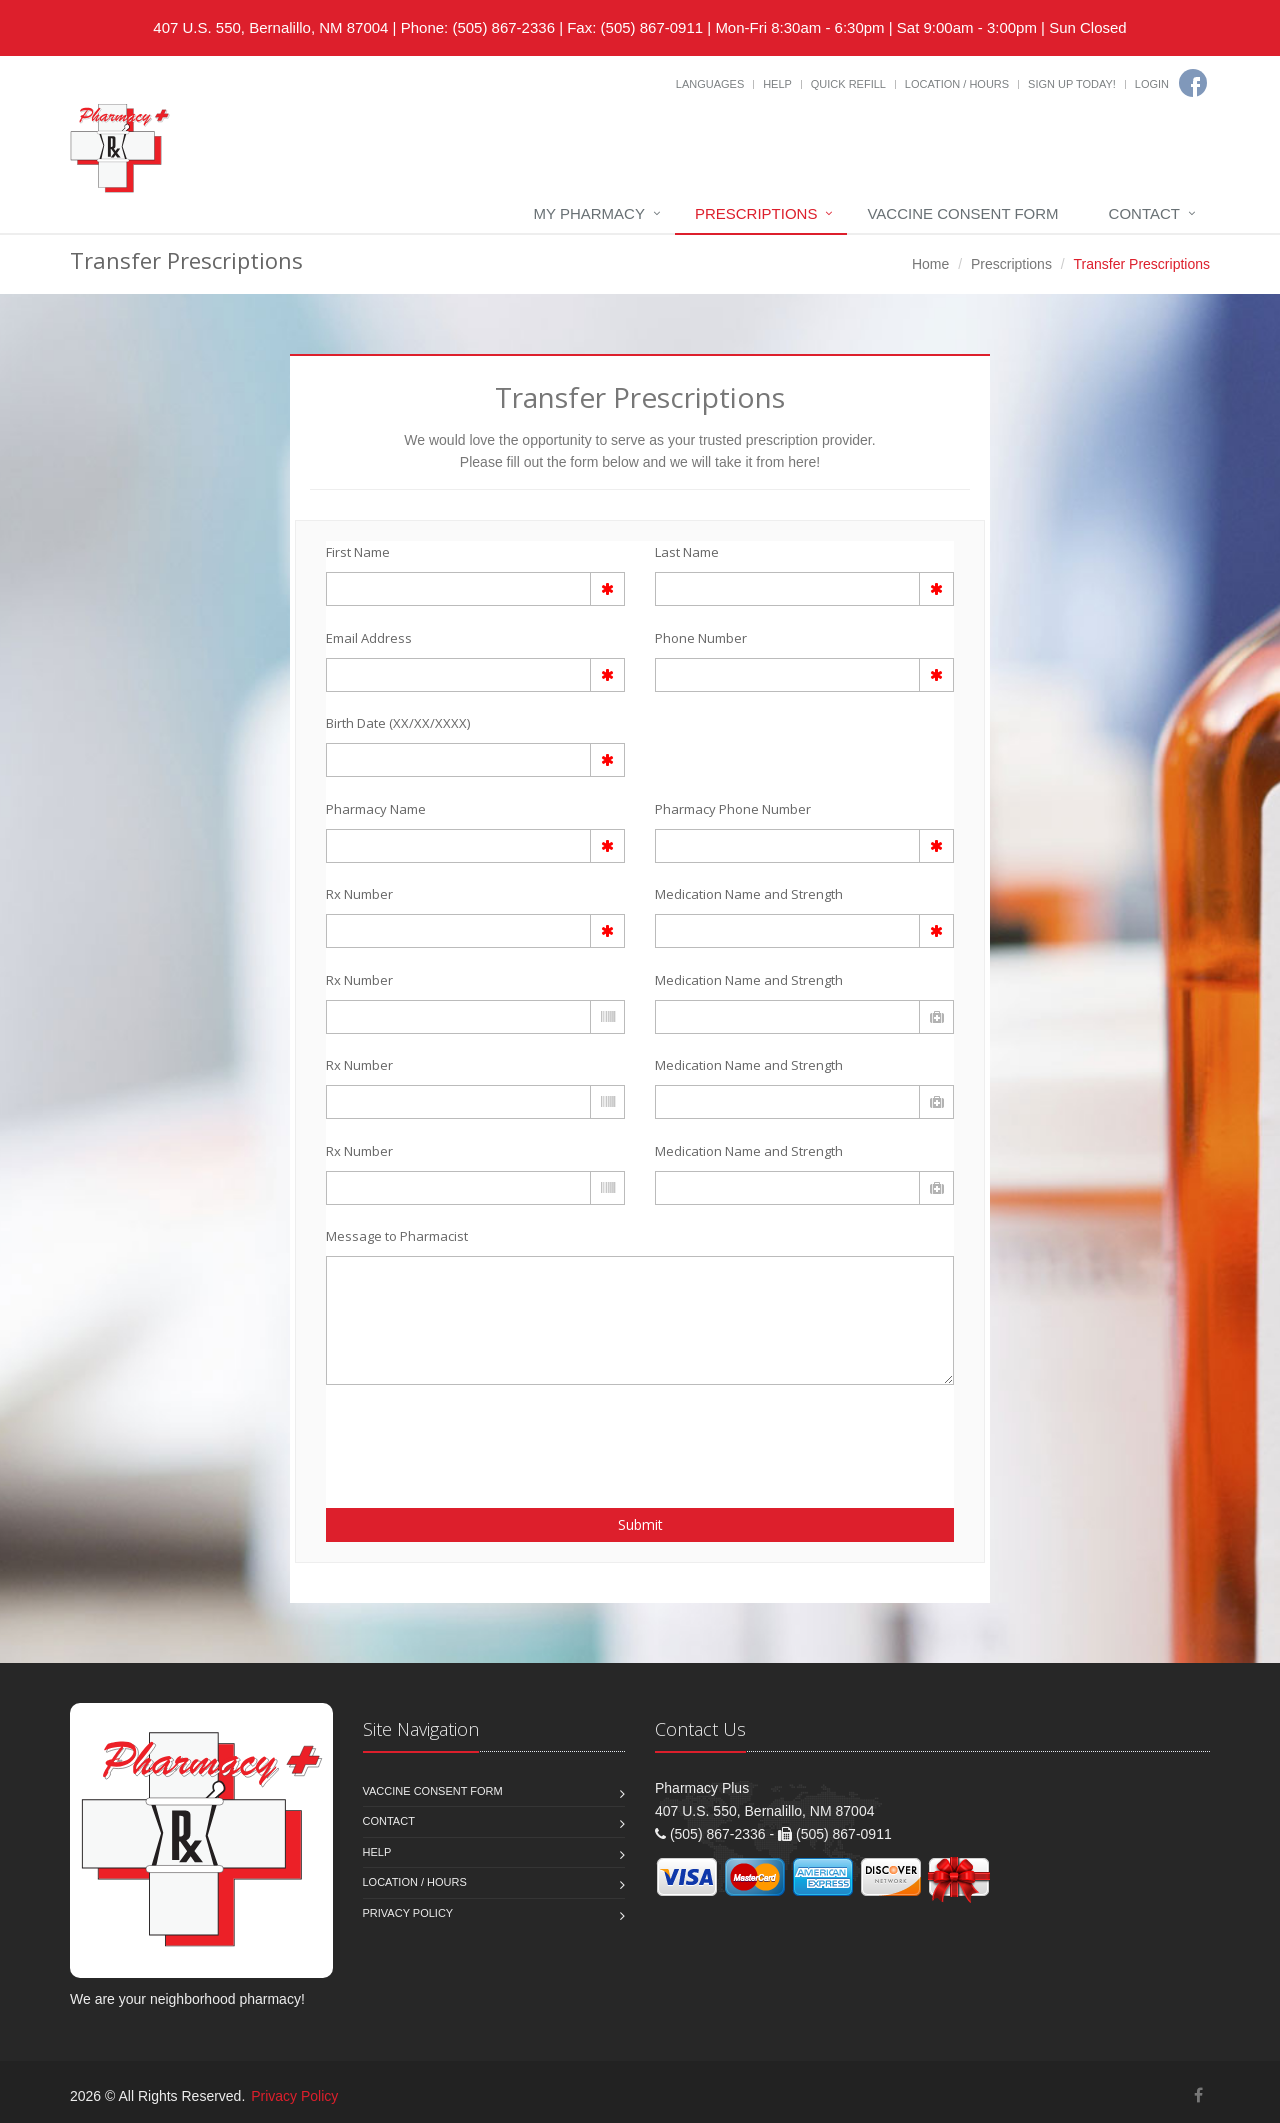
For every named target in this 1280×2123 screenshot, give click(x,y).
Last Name (687, 552)
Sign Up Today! (1072, 84)
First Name (358, 552)
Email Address (369, 638)
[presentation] (443, 1435)
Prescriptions (756, 213)
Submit (640, 1524)
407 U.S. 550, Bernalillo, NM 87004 (270, 27)
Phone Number (701, 638)
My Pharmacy (589, 213)
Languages (710, 84)
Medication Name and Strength (749, 894)
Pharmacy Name (376, 809)
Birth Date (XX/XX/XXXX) (398, 723)
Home (930, 264)
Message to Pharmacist (397, 1236)
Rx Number (359, 894)
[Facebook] (1193, 83)
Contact (1144, 213)
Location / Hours (957, 84)
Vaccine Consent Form (962, 213)
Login (1152, 84)
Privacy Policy (408, 1913)
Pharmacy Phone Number (733, 809)
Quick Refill (848, 84)
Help (777, 84)
